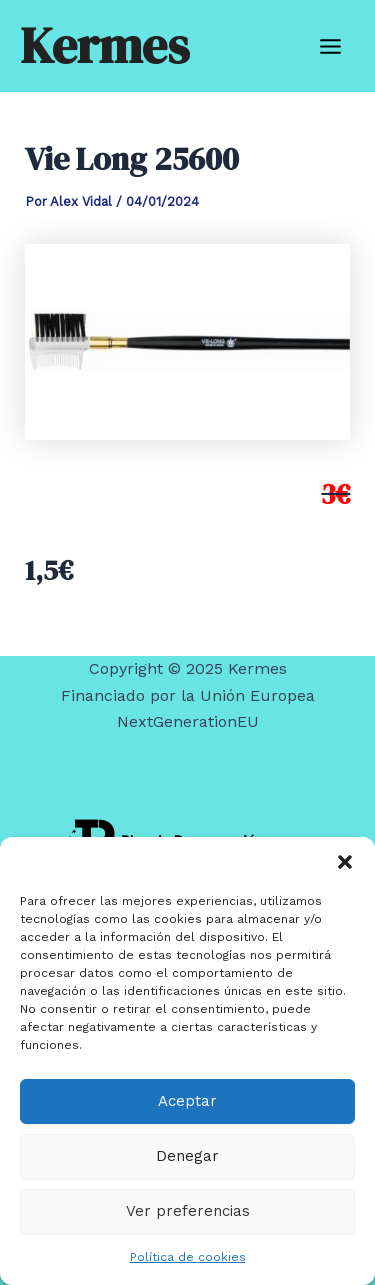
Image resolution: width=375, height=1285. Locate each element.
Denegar (187, 1156)
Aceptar (187, 1101)
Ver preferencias (188, 1211)
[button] (345, 862)
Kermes (104, 45)
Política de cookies (188, 1257)
